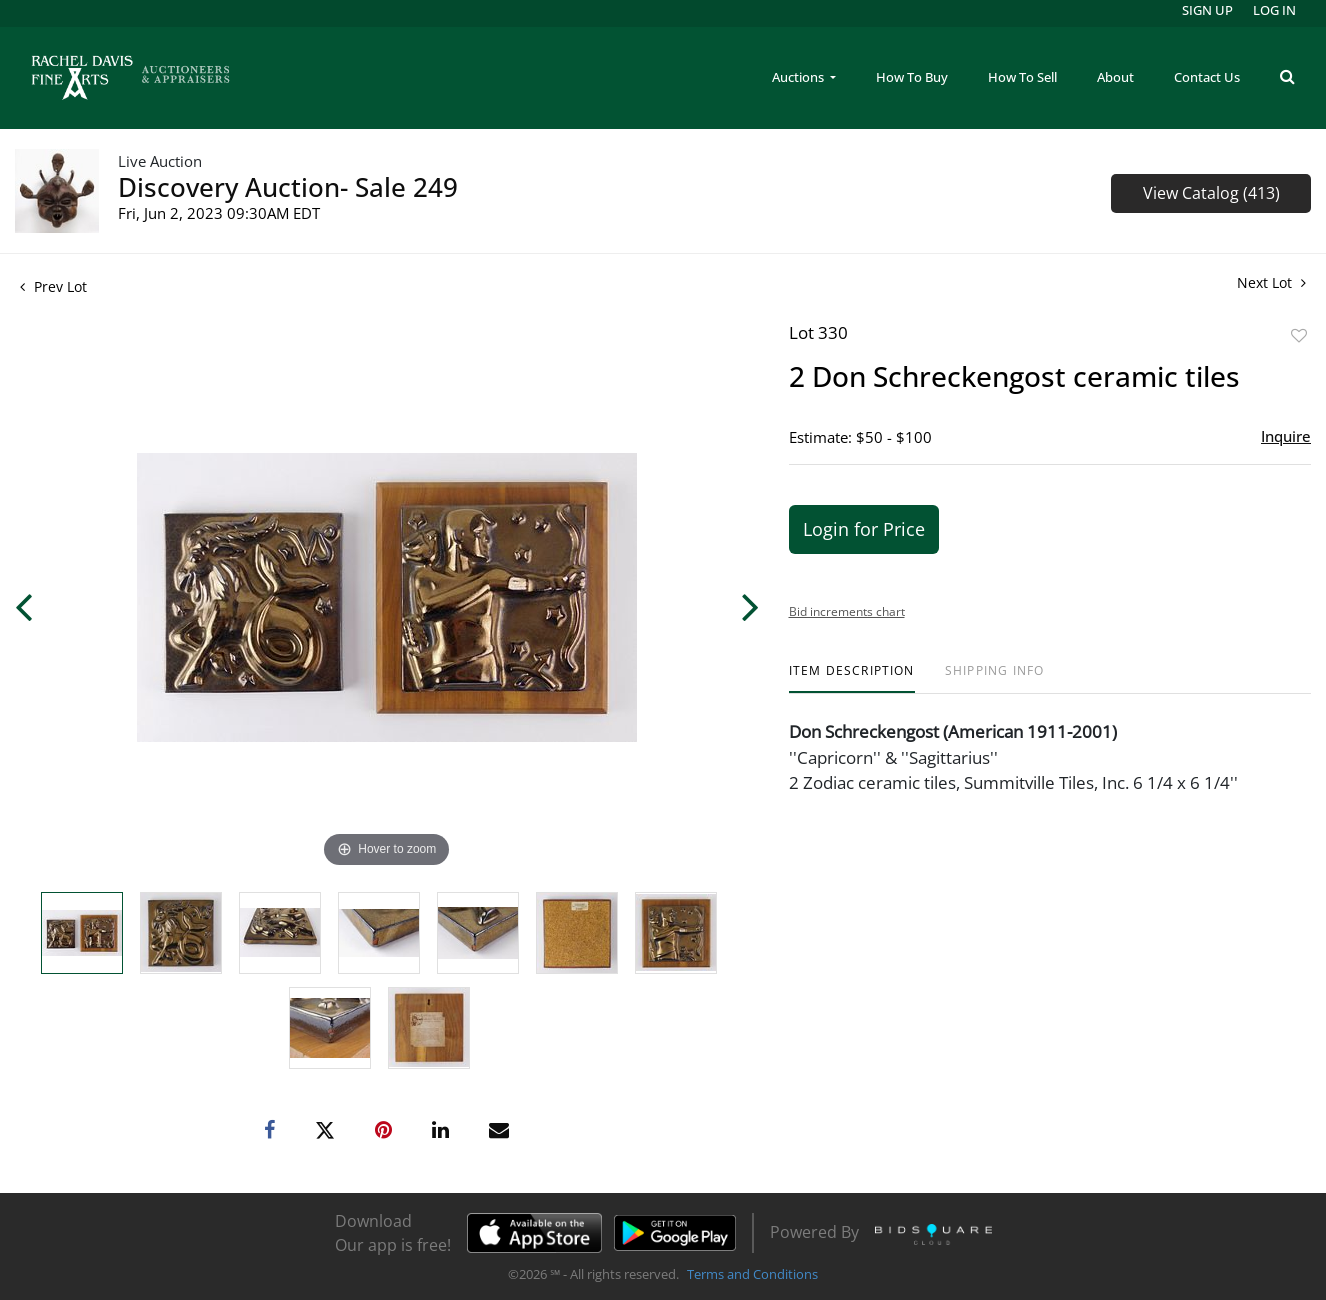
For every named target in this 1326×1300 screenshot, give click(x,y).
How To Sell (1022, 77)
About (1115, 77)
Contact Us (1207, 77)
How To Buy (912, 77)
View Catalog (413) (1211, 193)
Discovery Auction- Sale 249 (288, 187)
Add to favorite (1299, 335)
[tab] (852, 678)
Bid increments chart (847, 611)
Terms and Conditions (752, 1274)
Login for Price (864, 529)
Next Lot (1271, 282)
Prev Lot (53, 286)
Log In (1274, 10)
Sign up (1207, 10)
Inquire (1286, 436)
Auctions (799, 77)
